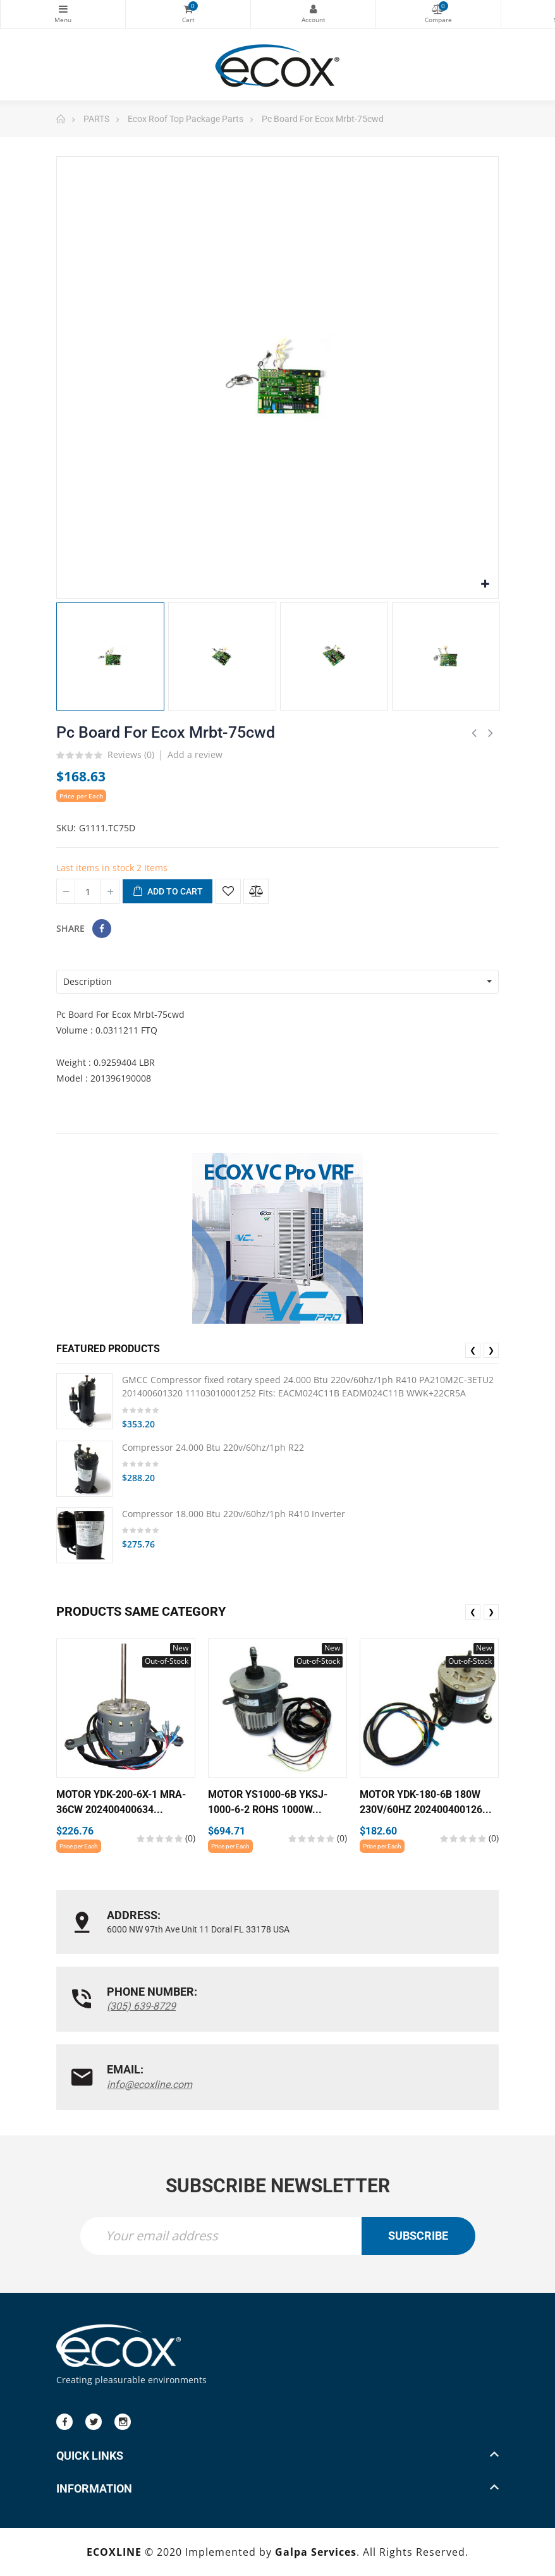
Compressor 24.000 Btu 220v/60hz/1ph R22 (213, 1447)
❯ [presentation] (491, 1350)
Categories (63, 9)
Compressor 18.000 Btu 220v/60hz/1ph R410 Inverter (233, 1513)
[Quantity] (87, 891)
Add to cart (167, 892)
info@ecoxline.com (149, 2084)
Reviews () (130, 755)
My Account (313, 9)
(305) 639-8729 (141, 2006)
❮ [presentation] (473, 1350)
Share (101, 928)
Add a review (195, 754)
